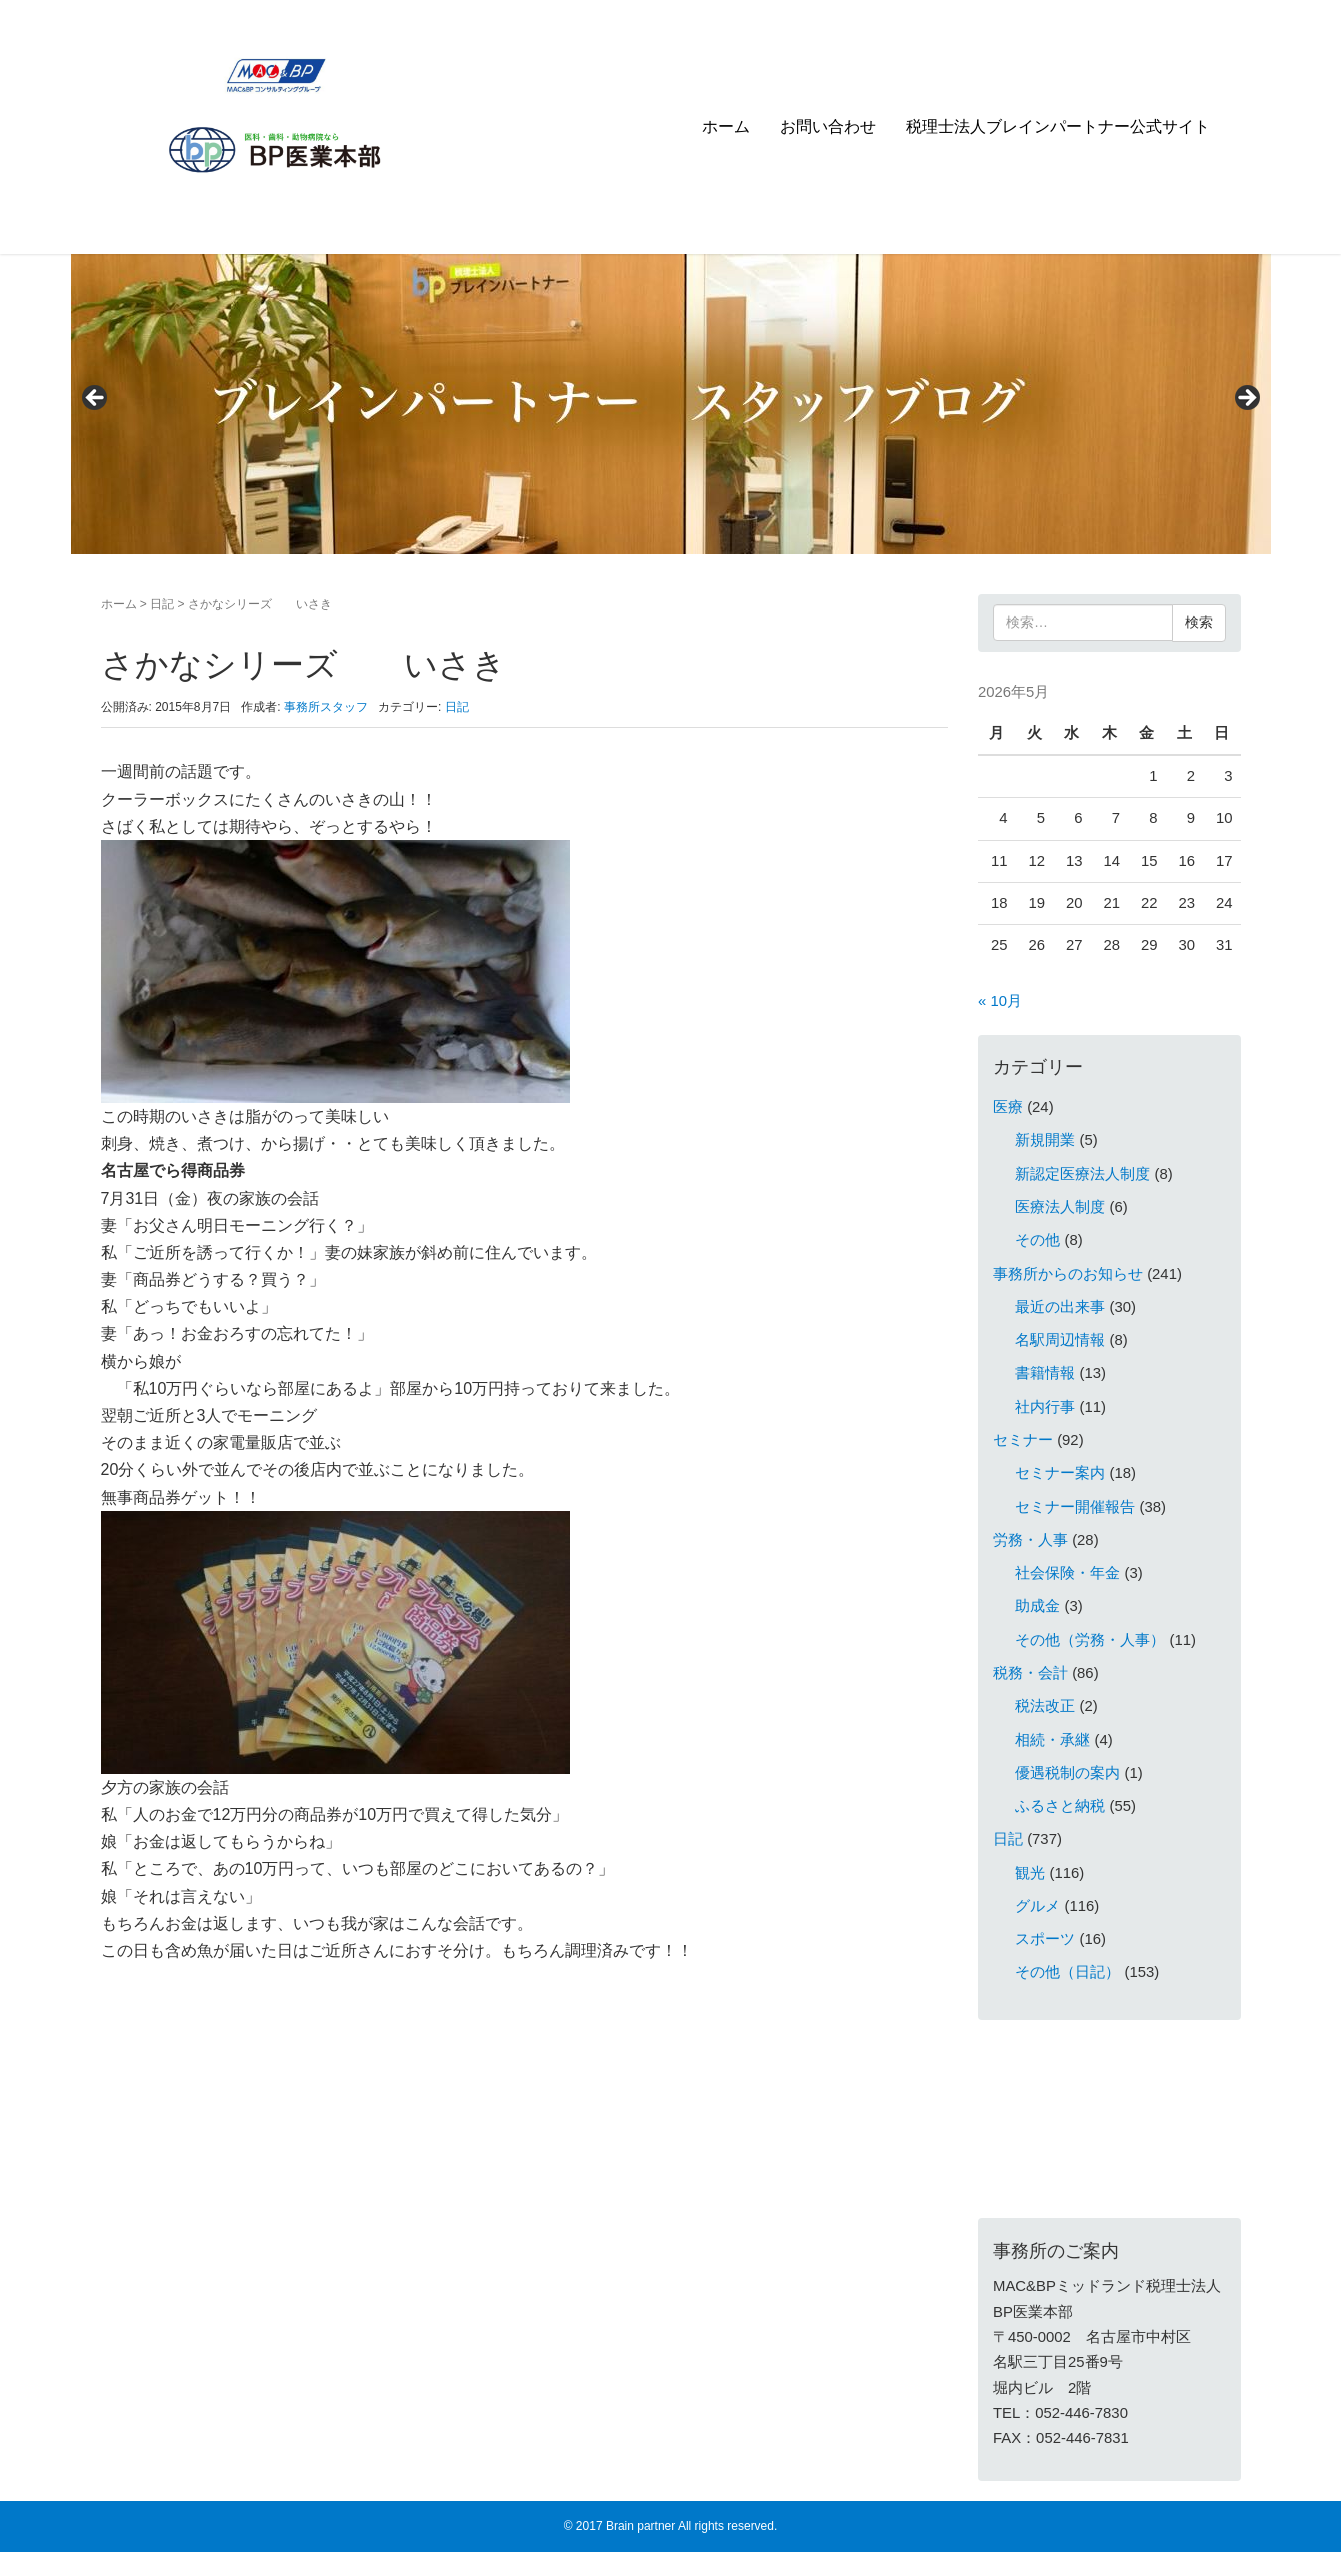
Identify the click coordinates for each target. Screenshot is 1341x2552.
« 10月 (1000, 1001)
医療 (1008, 1107)
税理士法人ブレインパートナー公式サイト (1058, 126)
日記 (162, 604)
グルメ (1037, 1906)
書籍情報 (1045, 1373)
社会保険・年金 (1067, 1573)
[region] (671, 404)
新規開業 (1045, 1140)
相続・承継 (1052, 1740)
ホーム (726, 126)
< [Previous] (96, 399)
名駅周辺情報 (1060, 1340)
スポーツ (1045, 1939)
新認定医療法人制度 (1082, 1174)
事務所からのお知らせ (1068, 1274)
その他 (1037, 1240)
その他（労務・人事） (1090, 1640)
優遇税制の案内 (1067, 1773)
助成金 (1037, 1606)
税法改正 (1045, 1706)
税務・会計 (1030, 1673)
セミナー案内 (1060, 1473)
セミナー (1023, 1440)
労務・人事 (1030, 1540)
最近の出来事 (1060, 1307)
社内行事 (1045, 1407)
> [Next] (1246, 399)
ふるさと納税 (1060, 1806)
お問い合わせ (828, 126)
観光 (1030, 1873)
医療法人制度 (1060, 1207)
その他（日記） (1067, 1972)
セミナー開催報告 (1075, 1507)
